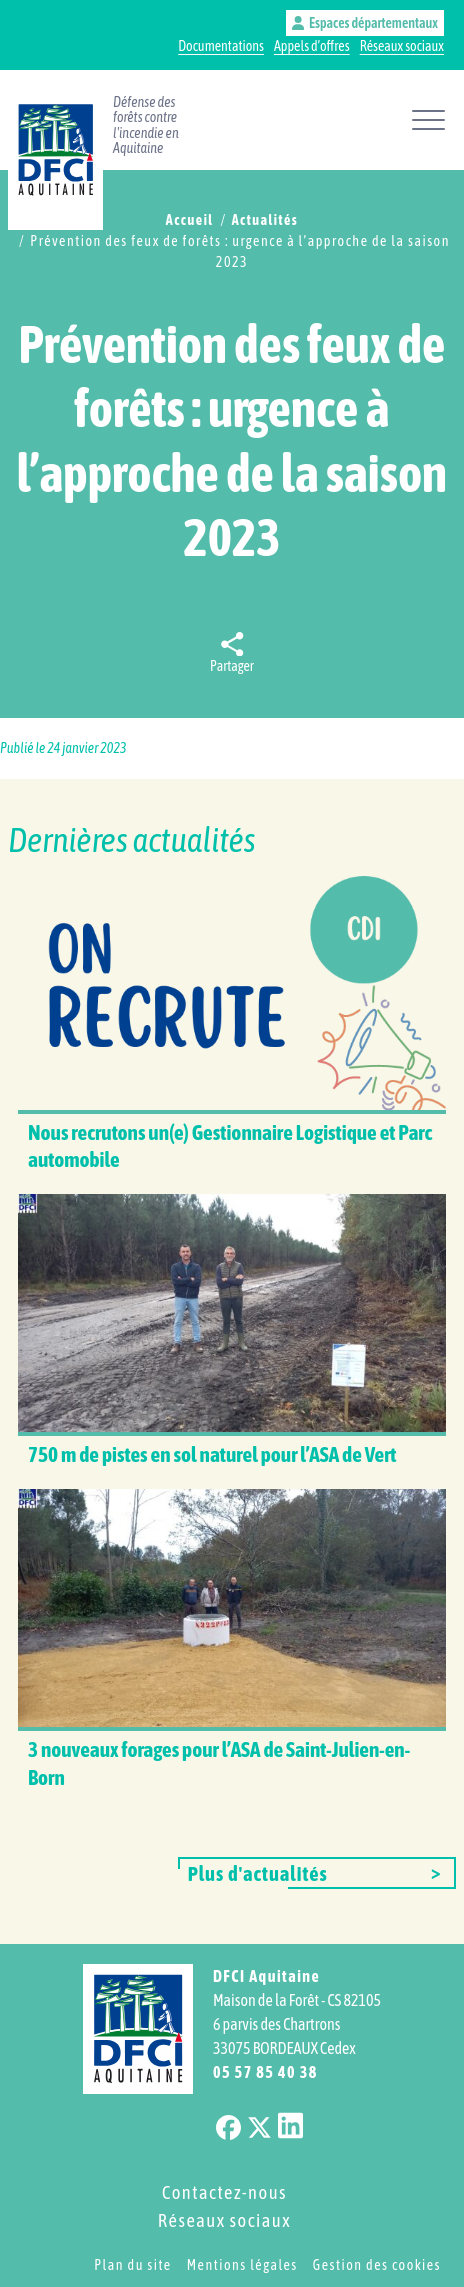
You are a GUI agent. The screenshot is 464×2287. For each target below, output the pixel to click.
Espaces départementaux (365, 23)
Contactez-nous (224, 2192)
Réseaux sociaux (402, 46)
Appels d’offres (312, 46)
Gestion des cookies (377, 2265)
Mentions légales (242, 2265)
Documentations (221, 46)
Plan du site (133, 2265)
